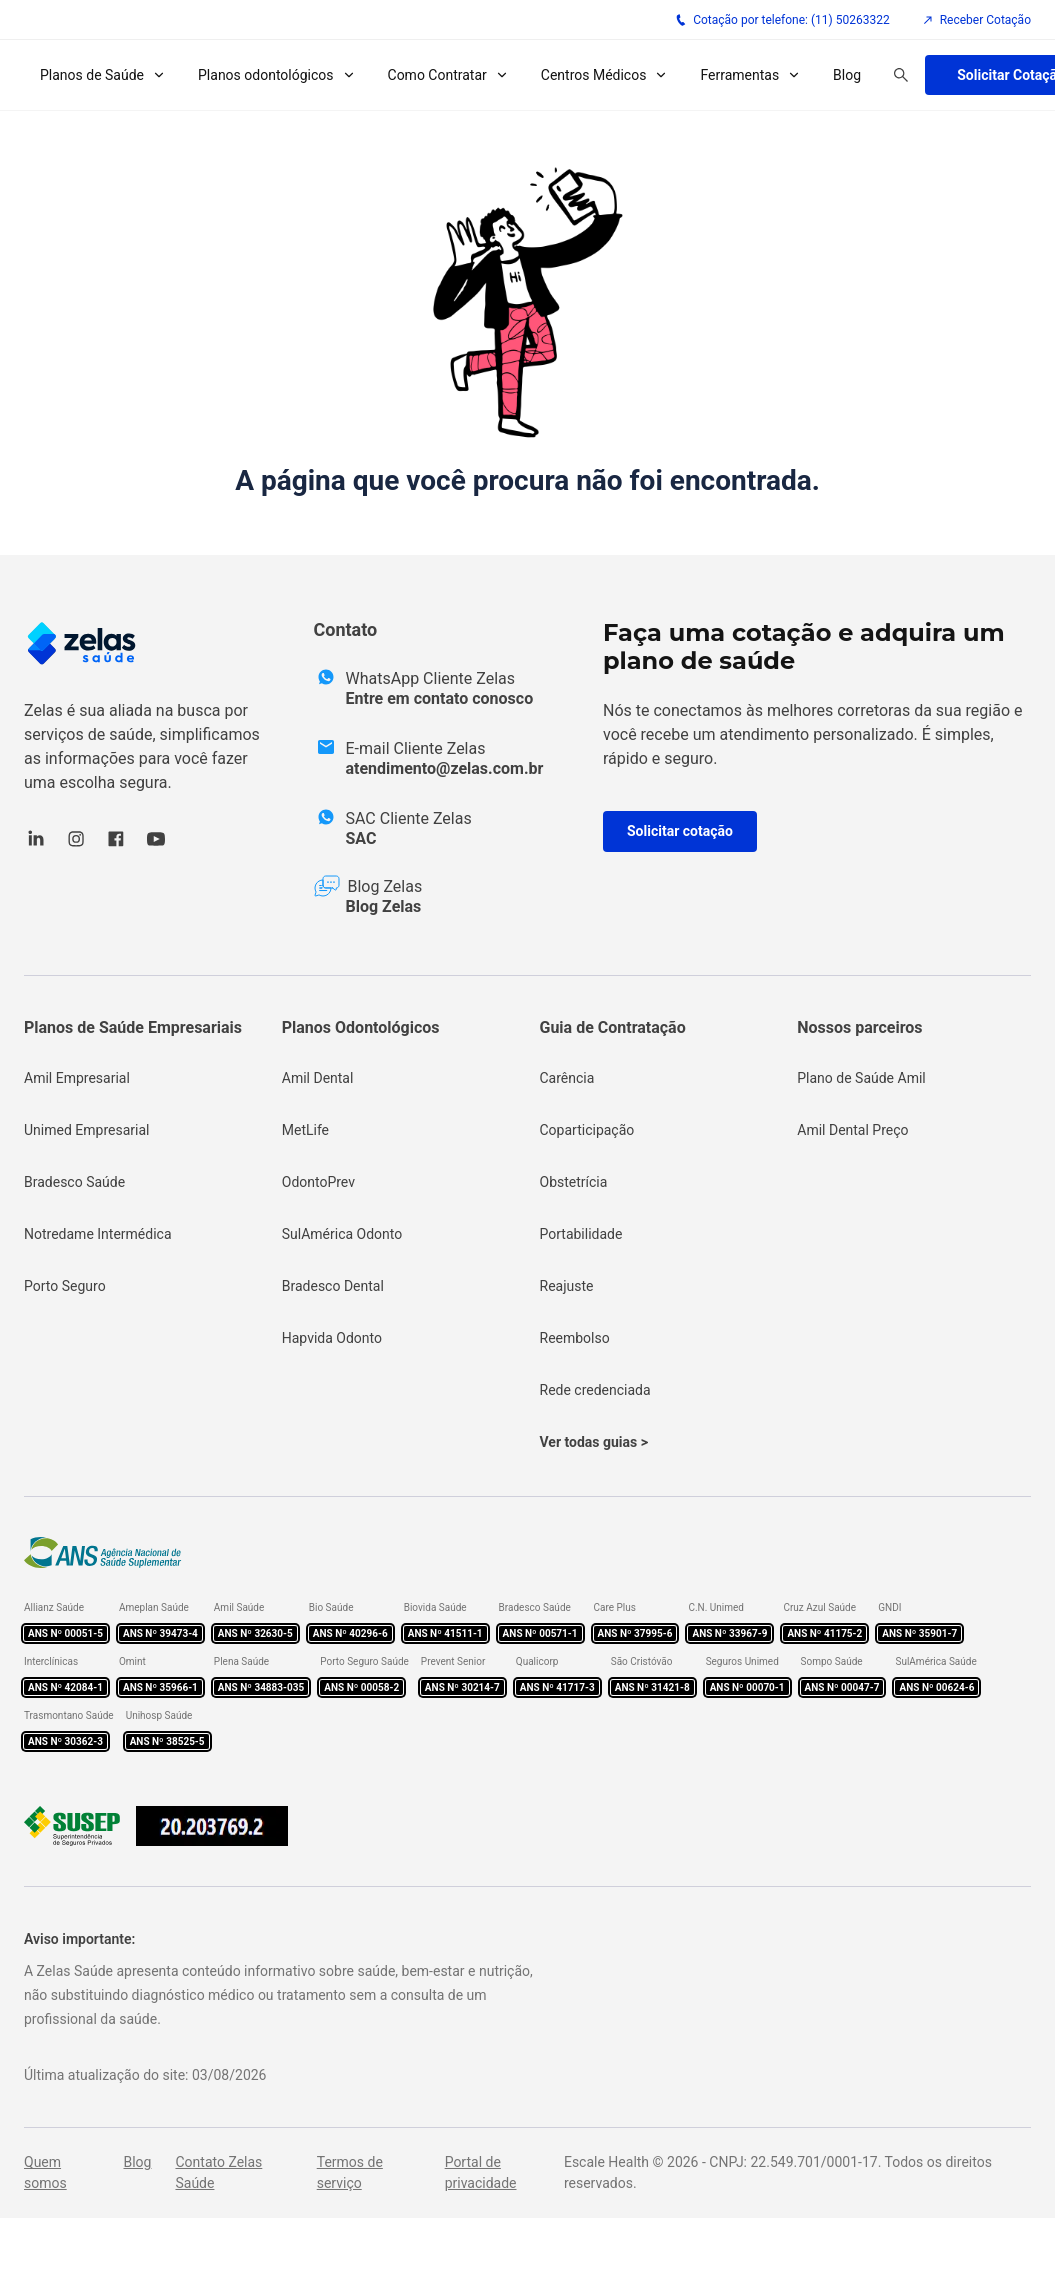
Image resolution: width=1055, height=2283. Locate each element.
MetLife (305, 1130)
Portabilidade (581, 1234)
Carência (567, 1078)
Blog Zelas (384, 906)
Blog (847, 75)
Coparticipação (587, 1130)
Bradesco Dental (333, 1286)
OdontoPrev (318, 1182)
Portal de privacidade (481, 2172)
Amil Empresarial (77, 1078)
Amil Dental (318, 1078)
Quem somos (45, 2172)
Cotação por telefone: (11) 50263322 (782, 20)
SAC (361, 838)
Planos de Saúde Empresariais (133, 1027)
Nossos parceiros (859, 1027)
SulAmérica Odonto (342, 1234)
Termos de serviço (350, 2172)
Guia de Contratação (613, 1027)
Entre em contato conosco (440, 698)
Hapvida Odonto (332, 1338)
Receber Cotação (976, 20)
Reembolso (575, 1338)
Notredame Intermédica (98, 1234)
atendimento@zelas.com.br (445, 768)
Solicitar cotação (680, 831)
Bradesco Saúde (74, 1182)
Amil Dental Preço (852, 1130)
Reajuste (567, 1286)
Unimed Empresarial (86, 1130)
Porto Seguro (65, 1286)
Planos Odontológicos (361, 1027)
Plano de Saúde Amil (861, 1078)
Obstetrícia (574, 1182)
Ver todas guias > (594, 1442)
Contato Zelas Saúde (218, 2172)
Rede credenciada (595, 1390)
